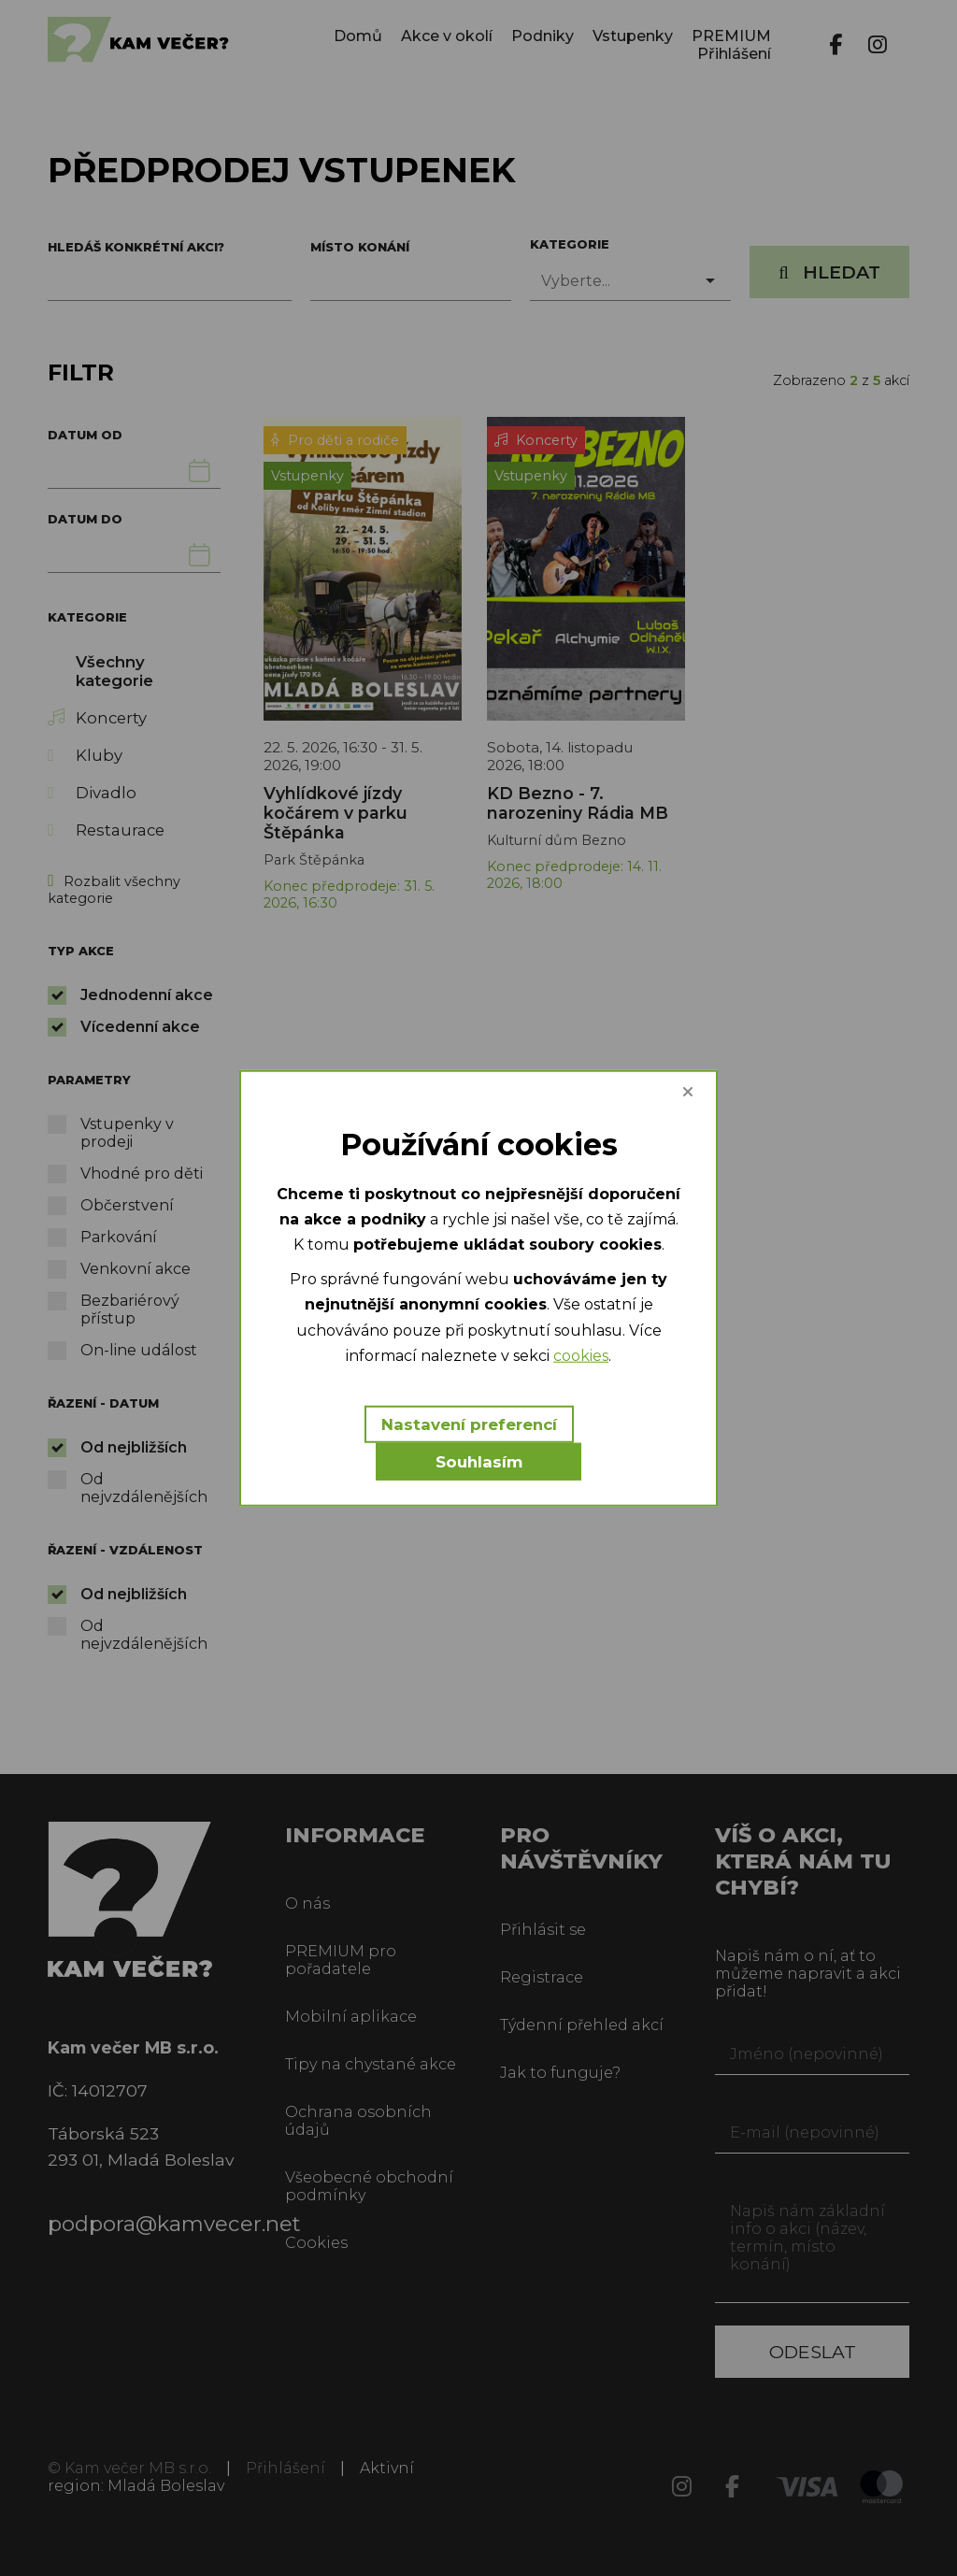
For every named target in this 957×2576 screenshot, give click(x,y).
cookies (580, 1355)
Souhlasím (479, 1462)
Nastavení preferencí (469, 1424)
